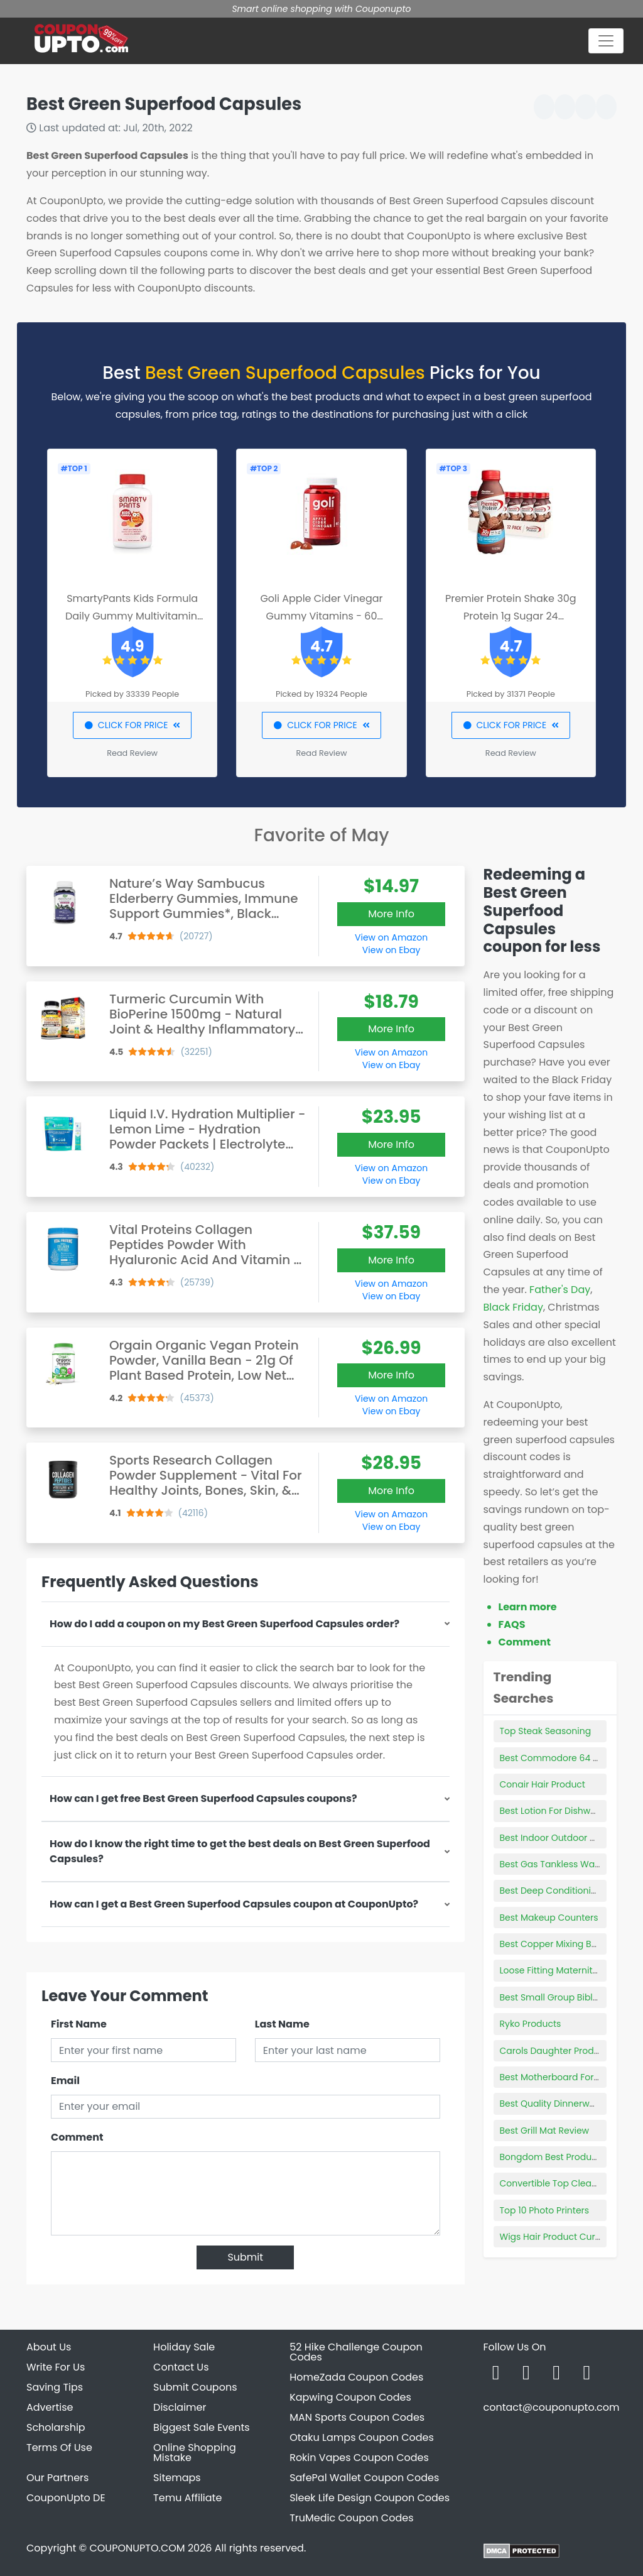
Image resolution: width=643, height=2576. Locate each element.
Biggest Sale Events (201, 2427)
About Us (48, 2347)
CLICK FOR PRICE (132, 725)
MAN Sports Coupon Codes (356, 2417)
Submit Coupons (195, 2387)
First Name (79, 2024)
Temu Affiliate (187, 2498)
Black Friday (513, 1307)
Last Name (282, 2024)
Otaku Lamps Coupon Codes (361, 2437)
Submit (245, 2257)
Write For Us (55, 2367)
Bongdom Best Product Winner (567, 2157)
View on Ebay (391, 950)
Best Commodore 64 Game (560, 1758)
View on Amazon (391, 937)
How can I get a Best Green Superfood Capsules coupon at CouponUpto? (234, 1904)
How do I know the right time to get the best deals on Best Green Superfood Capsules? (240, 1851)
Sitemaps (177, 2477)
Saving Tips (54, 2387)
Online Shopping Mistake (194, 2452)
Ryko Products (530, 2023)
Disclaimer (179, 2407)
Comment (77, 2137)
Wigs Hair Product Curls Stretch (567, 2236)
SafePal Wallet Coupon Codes (364, 2477)
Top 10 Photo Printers (545, 2210)
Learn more (528, 1607)
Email (65, 2080)
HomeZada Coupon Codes (356, 2377)
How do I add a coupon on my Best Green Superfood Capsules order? (224, 1624)
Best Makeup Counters (549, 1917)
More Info (391, 914)
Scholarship (55, 2427)
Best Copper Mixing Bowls (555, 1944)
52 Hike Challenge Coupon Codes (356, 2352)
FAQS (512, 1624)
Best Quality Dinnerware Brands (568, 2103)
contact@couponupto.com (551, 2407)
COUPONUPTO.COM (137, 2548)
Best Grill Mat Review (545, 2130)
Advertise (49, 2407)
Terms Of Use (59, 2447)
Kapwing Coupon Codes (350, 2397)
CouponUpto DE (65, 2498)
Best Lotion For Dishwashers (560, 1810)
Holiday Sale (184, 2347)
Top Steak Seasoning (546, 1731)
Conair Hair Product (542, 1784)
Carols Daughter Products (556, 2050)
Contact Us (180, 2367)
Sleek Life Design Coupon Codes (369, 2498)
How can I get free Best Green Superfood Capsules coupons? (203, 1798)
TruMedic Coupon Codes (351, 2518)
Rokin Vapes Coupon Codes (359, 2457)
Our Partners (57, 2477)
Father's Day (559, 1289)
